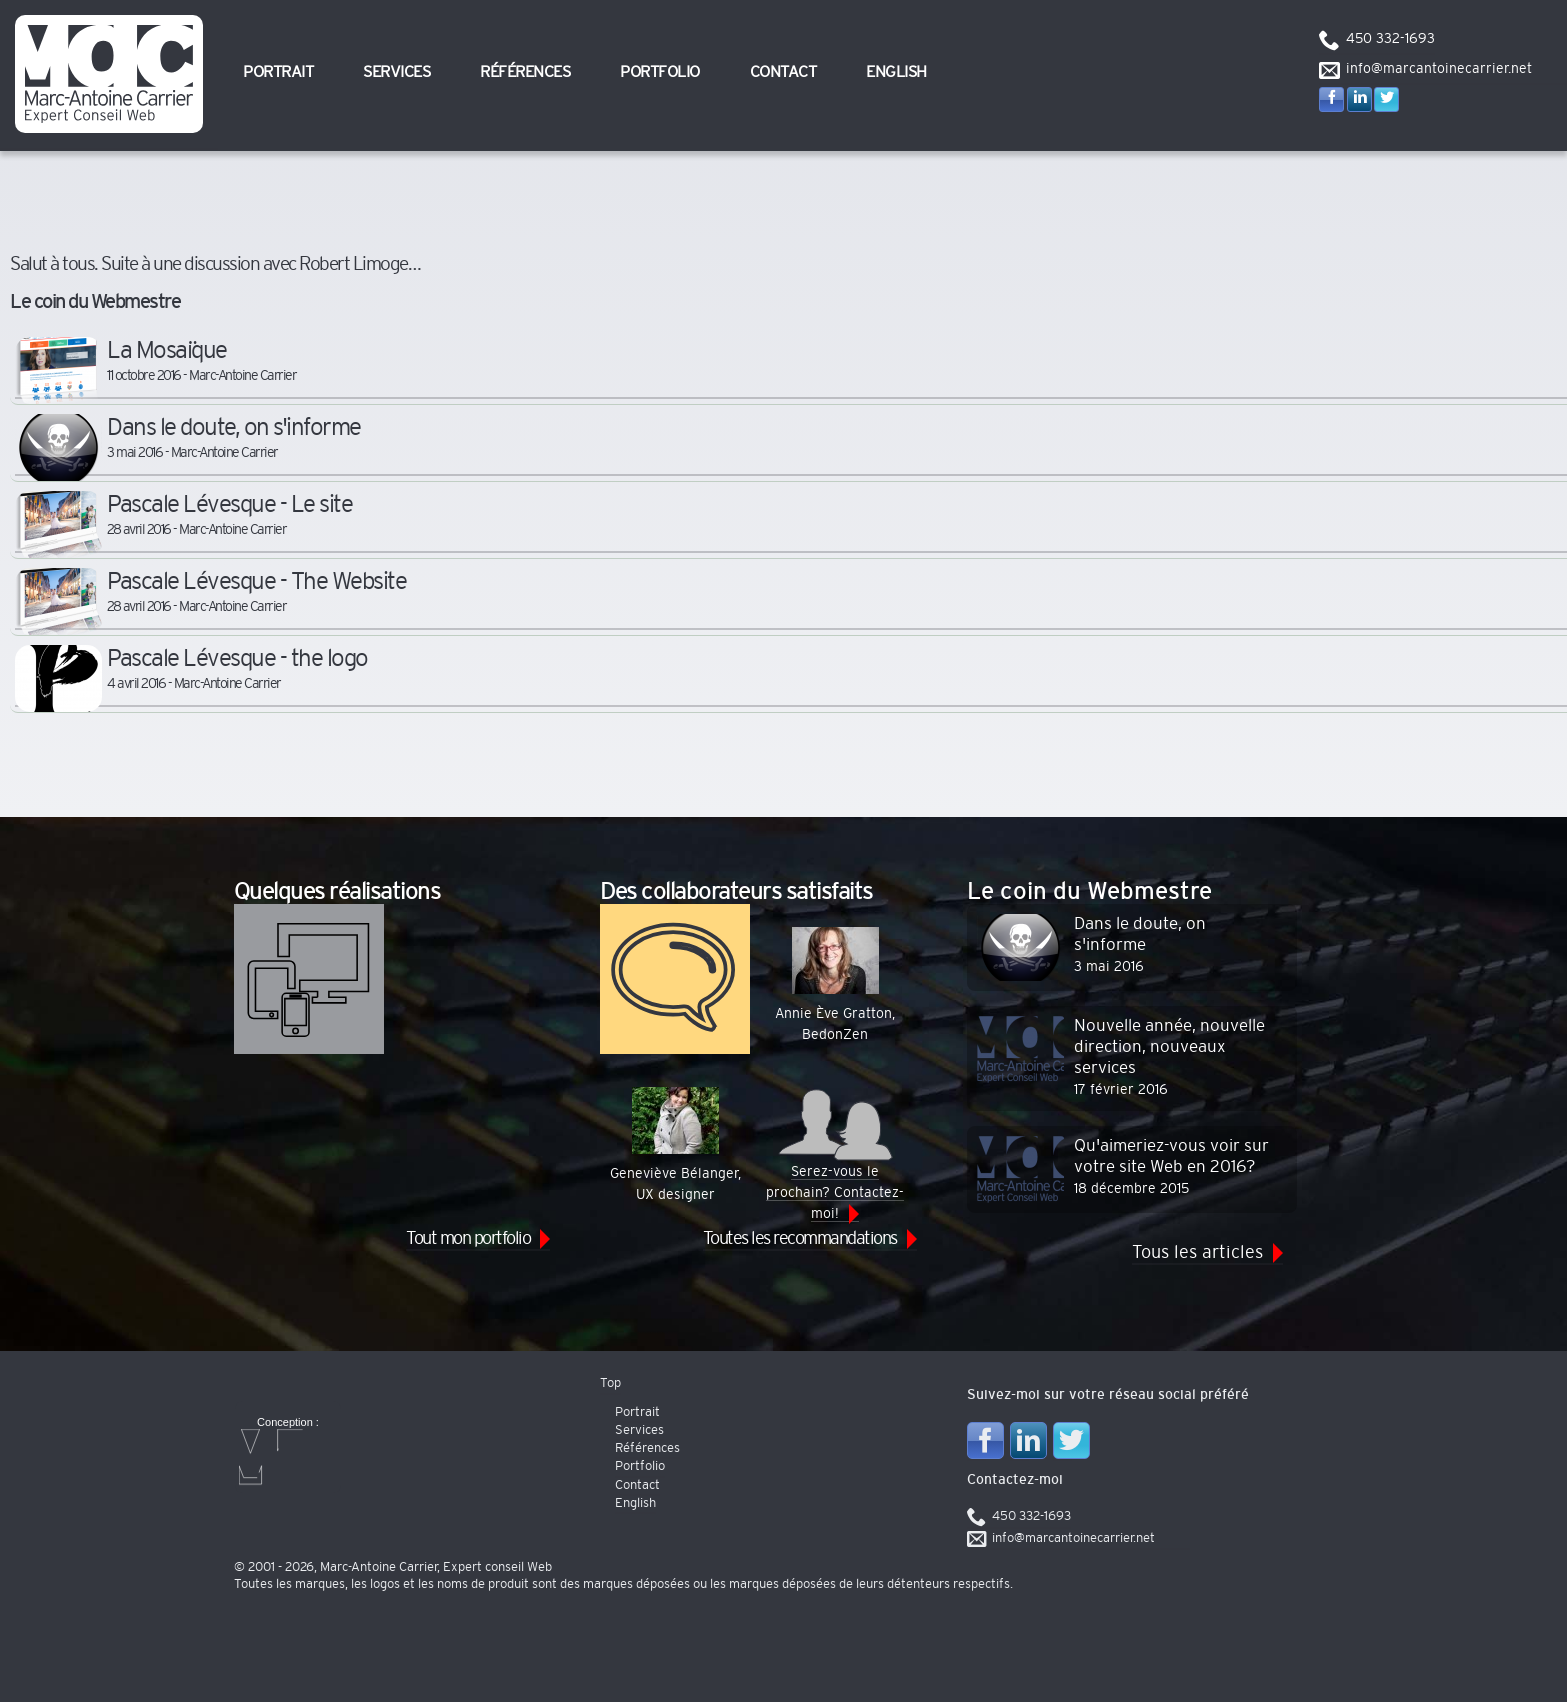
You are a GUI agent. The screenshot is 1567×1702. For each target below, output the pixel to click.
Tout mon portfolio (468, 1239)
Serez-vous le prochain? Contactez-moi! (835, 1154)
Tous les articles (1197, 1253)
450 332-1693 (1390, 39)
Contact (783, 72)
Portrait (278, 72)
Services (396, 72)
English (896, 72)
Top (610, 1383)
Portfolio (660, 72)
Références (525, 72)
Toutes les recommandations (800, 1239)
